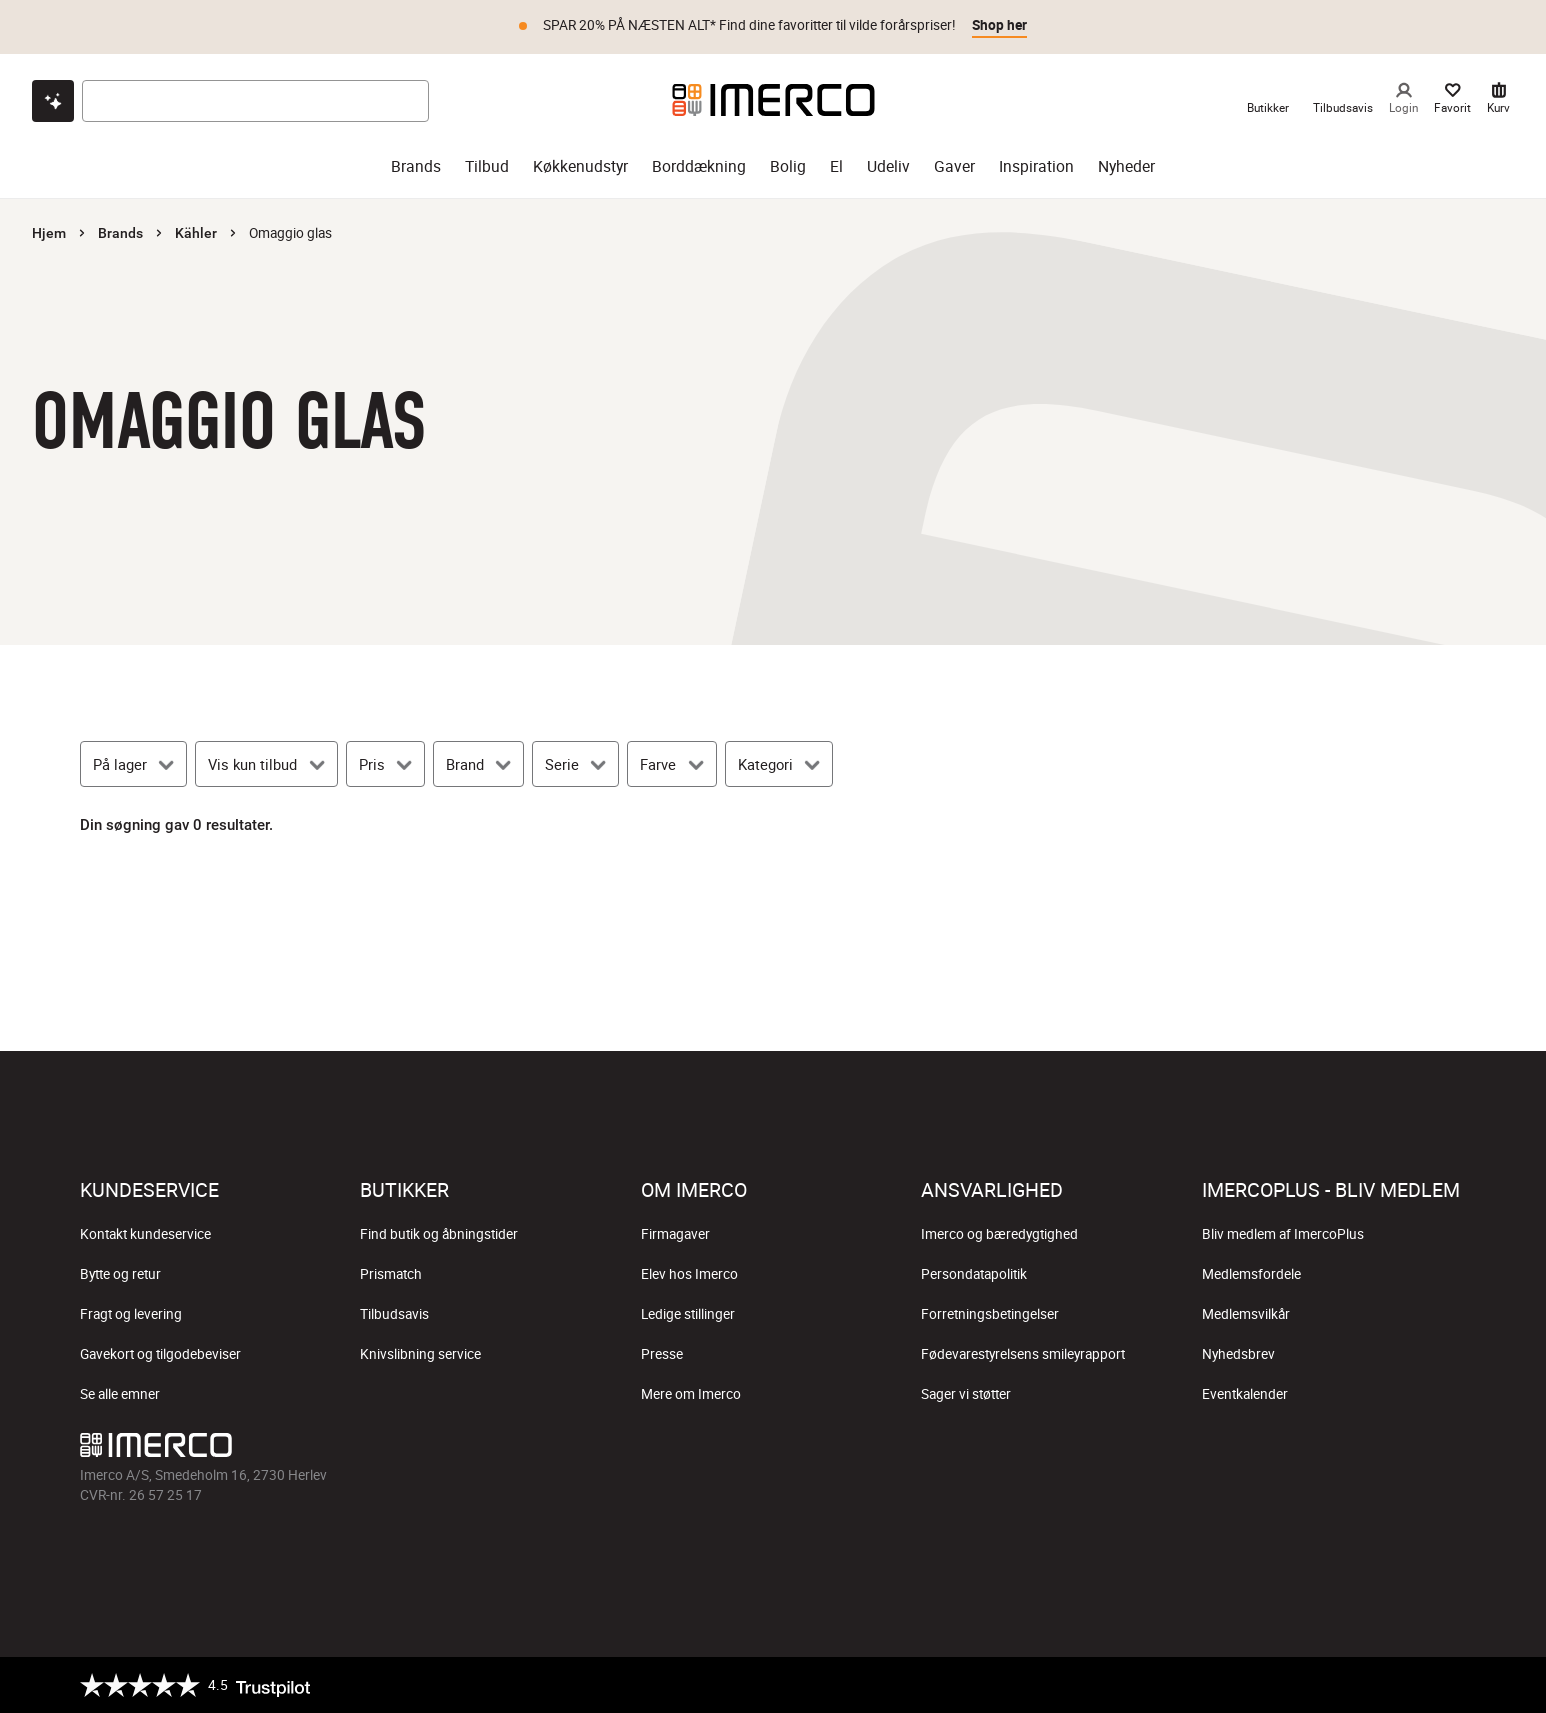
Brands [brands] (416, 166)
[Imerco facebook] (677, 1450)
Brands (120, 233)
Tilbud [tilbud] (487, 166)
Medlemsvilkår (1246, 1314)
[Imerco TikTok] (773, 1450)
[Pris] (385, 764)
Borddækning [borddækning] (699, 166)
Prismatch (391, 1274)
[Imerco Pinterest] (821, 1450)
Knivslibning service (420, 1354)
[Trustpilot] (195, 1685)
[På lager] (133, 764)
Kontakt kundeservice (145, 1234)
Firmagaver (675, 1234)
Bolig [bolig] (788, 166)
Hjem (49, 233)
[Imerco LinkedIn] (869, 1450)
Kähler (196, 233)
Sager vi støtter (966, 1394)
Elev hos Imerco (689, 1274)
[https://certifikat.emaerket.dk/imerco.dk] (1448, 1685)
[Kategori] (779, 764)
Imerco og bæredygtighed (999, 1234)
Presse (662, 1354)
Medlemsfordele (1251, 1274)
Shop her (999, 25)
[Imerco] (773, 100)
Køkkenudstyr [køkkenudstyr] (580, 166)
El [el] (836, 166)
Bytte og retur (120, 1274)
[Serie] (575, 764)
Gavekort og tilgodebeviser (160, 1354)
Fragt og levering (131, 1314)
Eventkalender (1245, 1394)
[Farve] (671, 764)
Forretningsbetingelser (990, 1314)
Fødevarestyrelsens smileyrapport (1023, 1354)
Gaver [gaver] (954, 166)
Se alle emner (120, 1394)
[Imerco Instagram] (725, 1450)
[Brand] (478, 764)
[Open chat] (53, 101)
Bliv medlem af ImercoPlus (1283, 1234)
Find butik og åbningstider (439, 1234)
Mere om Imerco (691, 1394)
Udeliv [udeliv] (888, 166)
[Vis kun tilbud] (266, 764)
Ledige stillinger (688, 1314)
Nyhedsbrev (1238, 1354)
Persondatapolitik (974, 1274)
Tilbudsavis (394, 1314)
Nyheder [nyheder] (1126, 166)
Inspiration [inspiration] (1036, 166)
